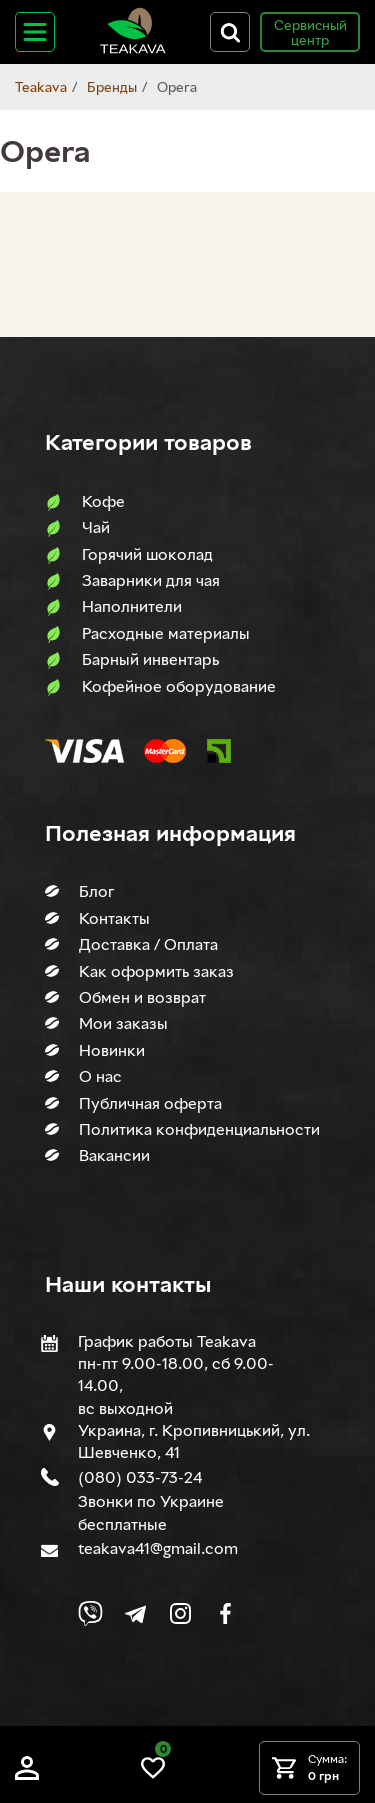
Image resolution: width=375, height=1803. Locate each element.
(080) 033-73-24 (140, 1477)
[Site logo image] (133, 49)
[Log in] (27, 1774)
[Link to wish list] (153, 1774)
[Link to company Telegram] (135, 1613)
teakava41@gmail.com (158, 1548)
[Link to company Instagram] (180, 1613)
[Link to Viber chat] (90, 1613)
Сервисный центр (310, 32)
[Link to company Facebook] (225, 1613)
